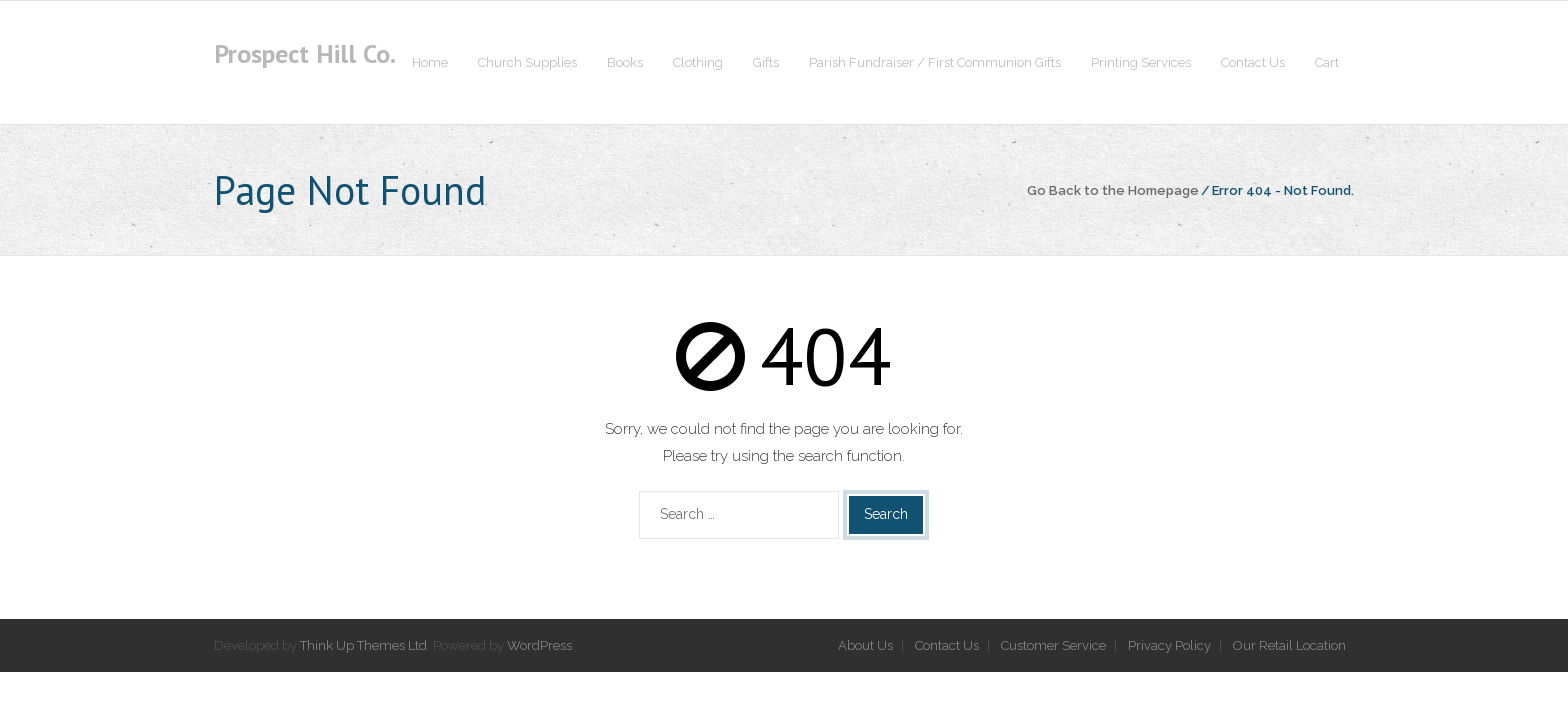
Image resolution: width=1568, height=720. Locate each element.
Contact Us (947, 645)
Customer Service (1053, 645)
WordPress (539, 645)
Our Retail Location (1289, 645)
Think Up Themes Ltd (363, 645)
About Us (865, 645)
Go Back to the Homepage (1113, 190)
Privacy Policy (1169, 645)
